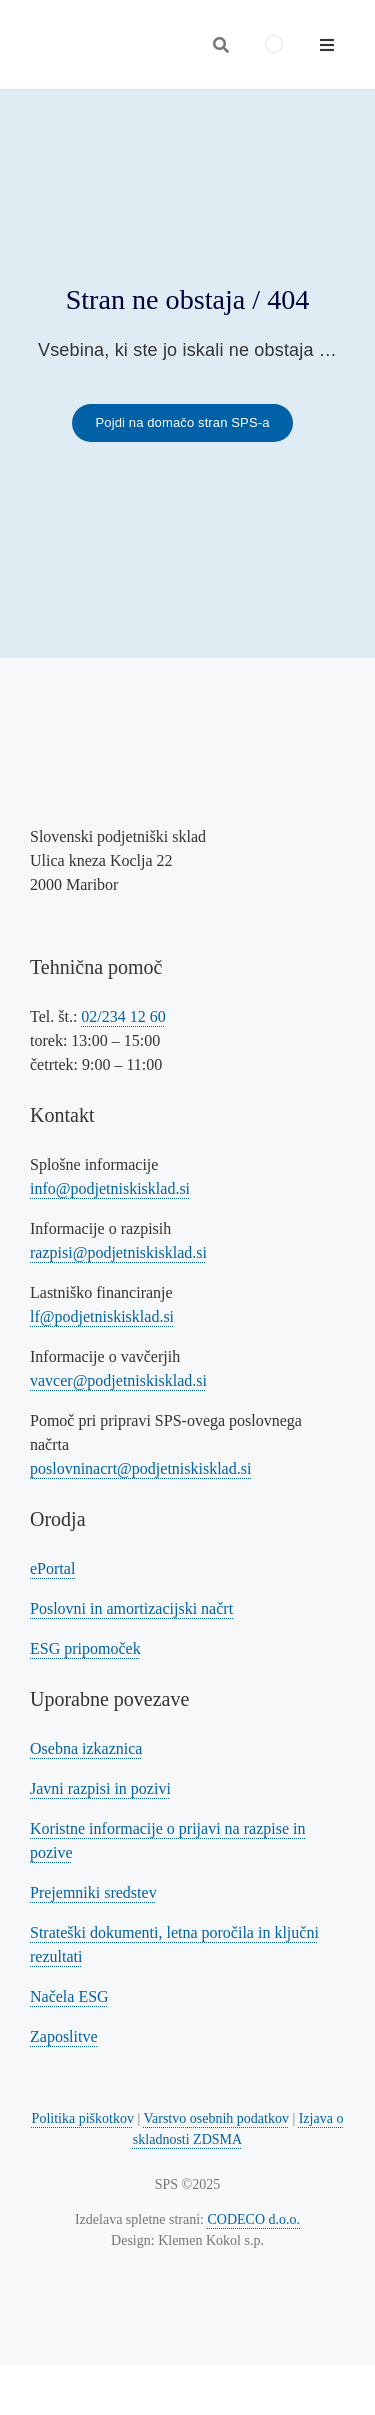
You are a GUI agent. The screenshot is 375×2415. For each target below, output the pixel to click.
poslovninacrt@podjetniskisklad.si (140, 1468)
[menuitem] (274, 44)
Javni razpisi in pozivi (100, 1788)
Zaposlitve (64, 2036)
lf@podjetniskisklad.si (102, 1316)
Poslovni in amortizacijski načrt (131, 1608)
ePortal (52, 1568)
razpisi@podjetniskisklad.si (118, 1252)
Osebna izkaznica (86, 1748)
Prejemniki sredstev (93, 1892)
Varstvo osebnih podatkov (215, 2118)
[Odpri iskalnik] (221, 45)
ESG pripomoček (85, 1648)
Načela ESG (69, 1996)
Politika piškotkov (83, 2118)
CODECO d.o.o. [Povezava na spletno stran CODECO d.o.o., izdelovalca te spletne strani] (254, 2219)
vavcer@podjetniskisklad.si (118, 1380)
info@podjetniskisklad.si (110, 1188)
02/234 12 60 (123, 1016)
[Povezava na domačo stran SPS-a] (182, 423)
